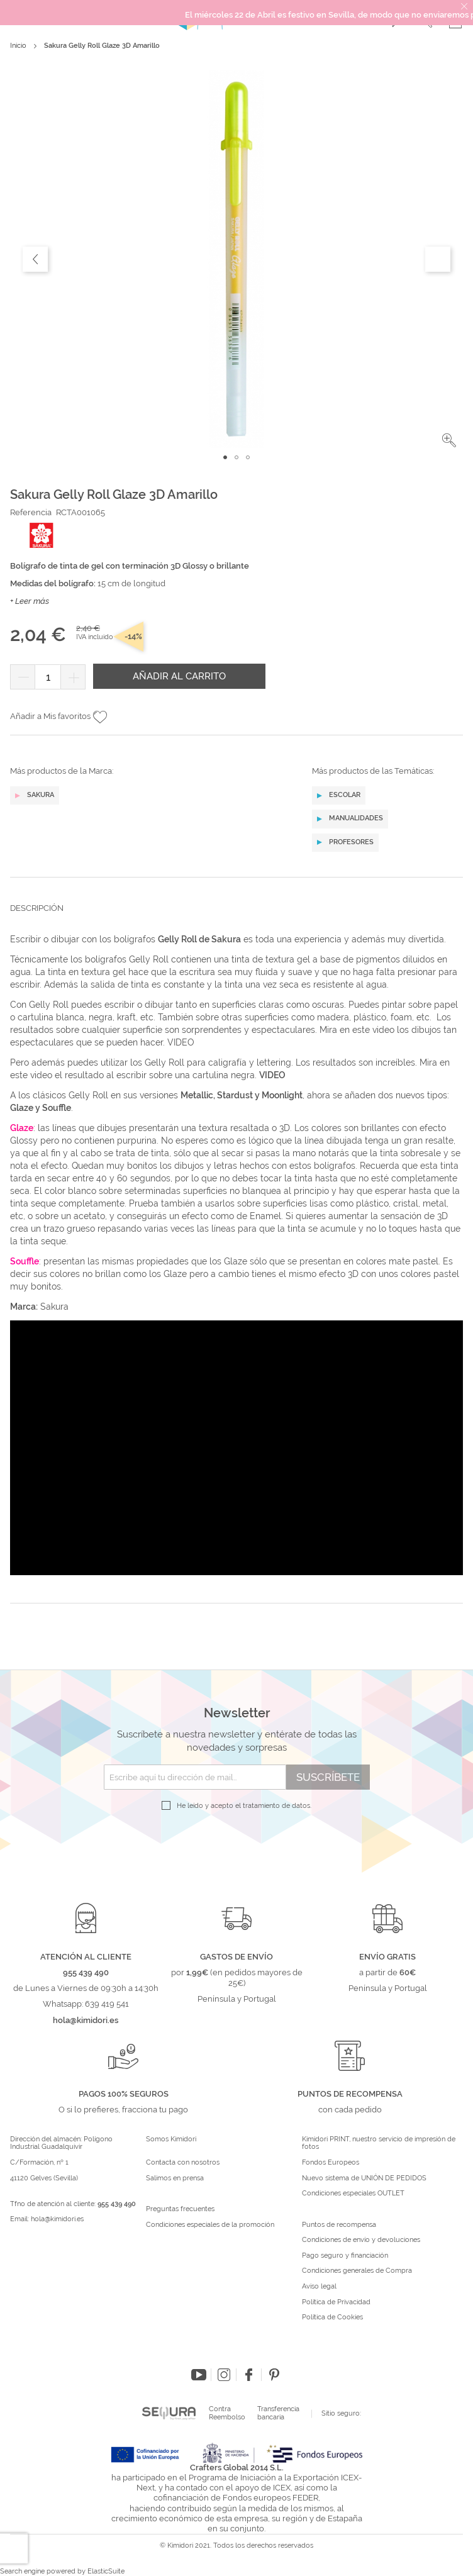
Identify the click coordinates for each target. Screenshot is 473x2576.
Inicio (18, 46)
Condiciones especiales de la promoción (211, 2225)
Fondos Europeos (330, 2162)
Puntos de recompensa (339, 2225)
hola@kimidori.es (57, 2219)
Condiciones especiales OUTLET (353, 2193)
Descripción (37, 908)
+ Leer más (29, 601)
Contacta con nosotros (183, 2162)
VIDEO (180, 1042)
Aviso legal (319, 2286)
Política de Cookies (332, 2317)
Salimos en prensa (175, 2178)
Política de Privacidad (336, 2302)
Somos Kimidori (171, 2139)
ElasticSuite (106, 2571)
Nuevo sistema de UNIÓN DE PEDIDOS (364, 2178)
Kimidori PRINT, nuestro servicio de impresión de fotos (378, 2143)
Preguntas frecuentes (180, 2209)
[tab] (236, 918)
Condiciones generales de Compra (357, 2271)
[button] (449, 440)
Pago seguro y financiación (345, 2256)
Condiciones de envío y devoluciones (361, 2240)
